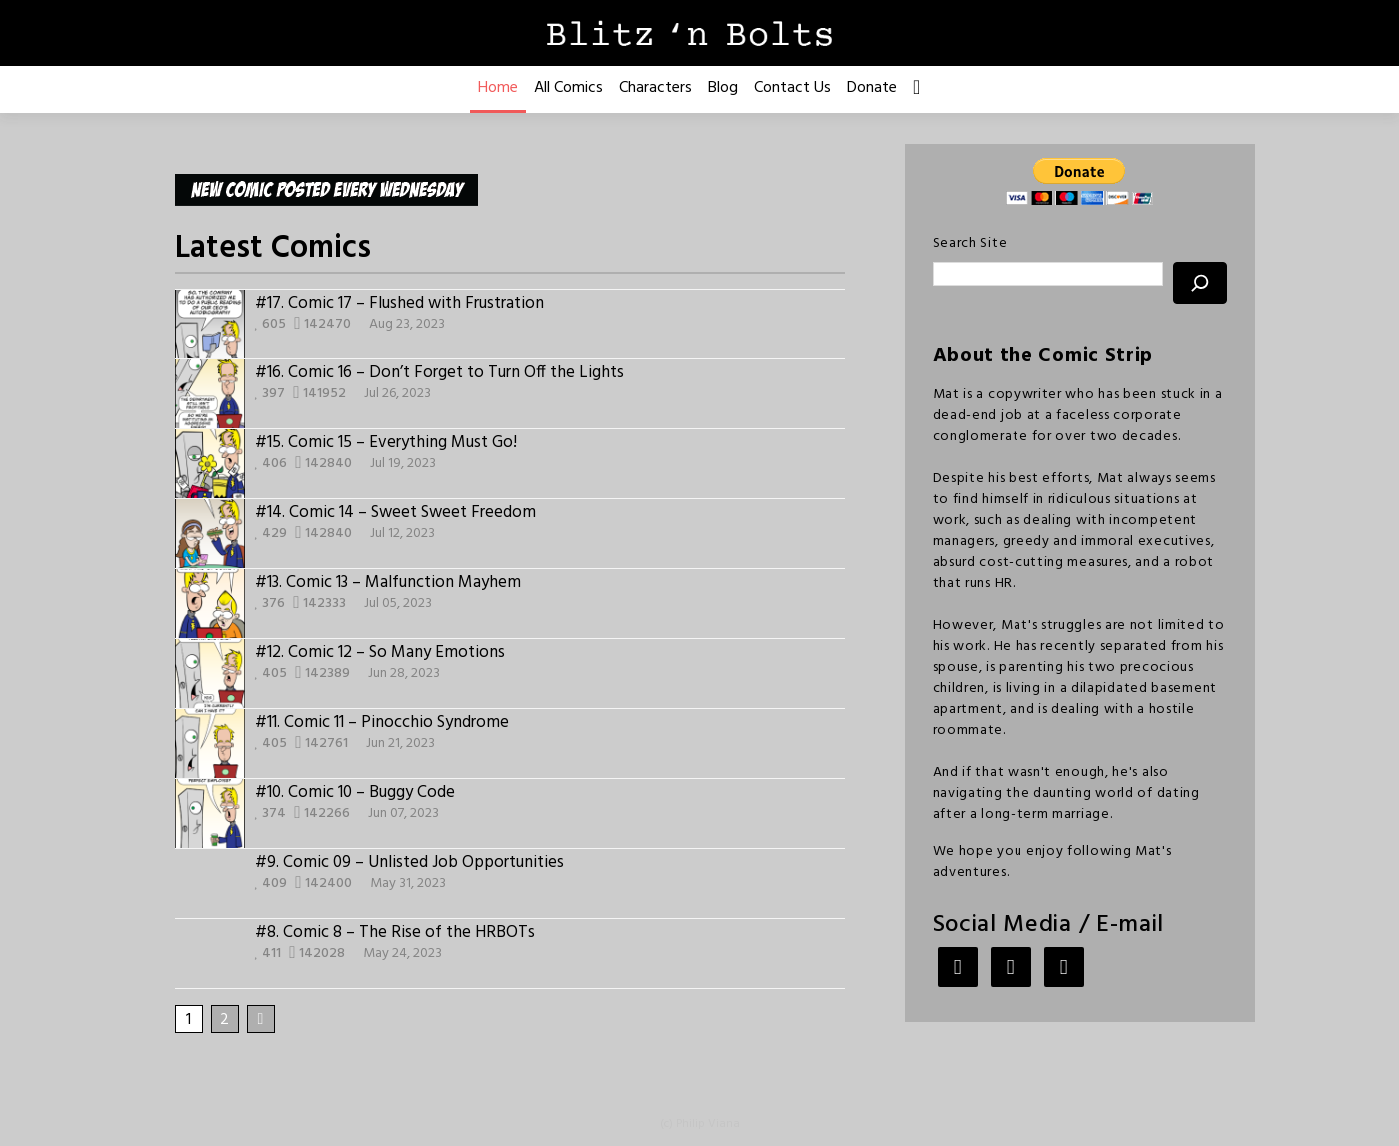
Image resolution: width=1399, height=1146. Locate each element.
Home (498, 88)
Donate (872, 88)
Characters (655, 88)
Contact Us (792, 88)
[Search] (1200, 283)
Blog (723, 88)
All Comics (568, 88)
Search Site (970, 243)
